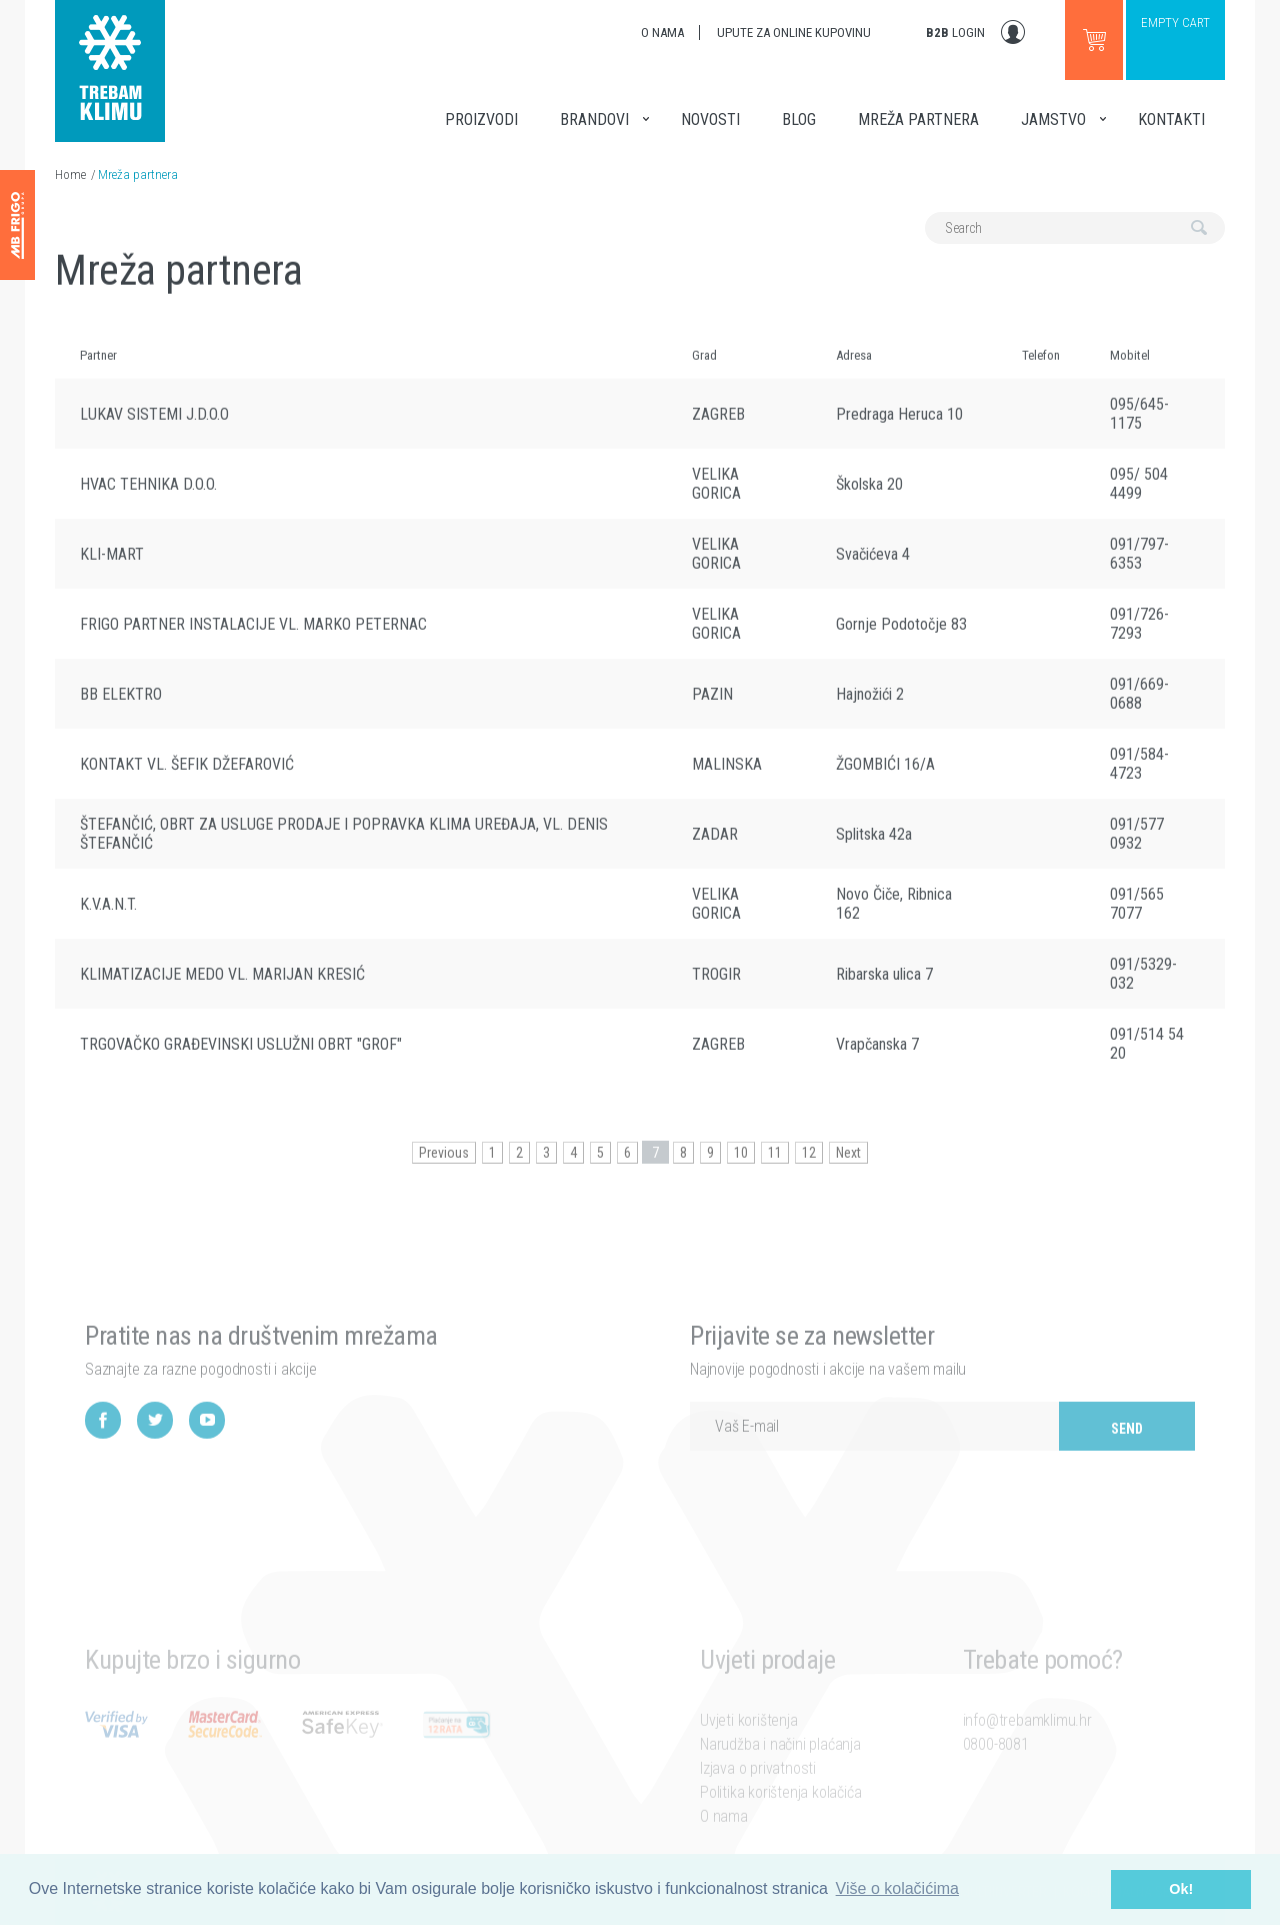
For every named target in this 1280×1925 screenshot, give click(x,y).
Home (70, 174)
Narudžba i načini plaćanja (780, 1769)
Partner (98, 370)
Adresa (854, 370)
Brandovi (594, 119)
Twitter (155, 1450)
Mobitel (1130, 370)
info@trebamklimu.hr (1027, 1745)
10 (741, 1168)
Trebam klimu (110, 60)
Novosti (710, 119)
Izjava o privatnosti (758, 1793)
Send (1127, 1459)
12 (809, 1168)
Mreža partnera (918, 119)
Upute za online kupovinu (794, 32)
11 (775, 1168)
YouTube (207, 1450)
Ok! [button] (1181, 1889)
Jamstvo (1053, 119)
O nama (662, 32)
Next (848, 1168)
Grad (704, 370)
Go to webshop (1094, 40)
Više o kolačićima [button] (897, 1888)
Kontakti (1171, 119)
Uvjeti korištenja (749, 1745)
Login (955, 32)
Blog (799, 119)
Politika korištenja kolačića (780, 1817)
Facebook (103, 1450)
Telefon (1041, 370)
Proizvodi (481, 119)
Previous (444, 1168)
